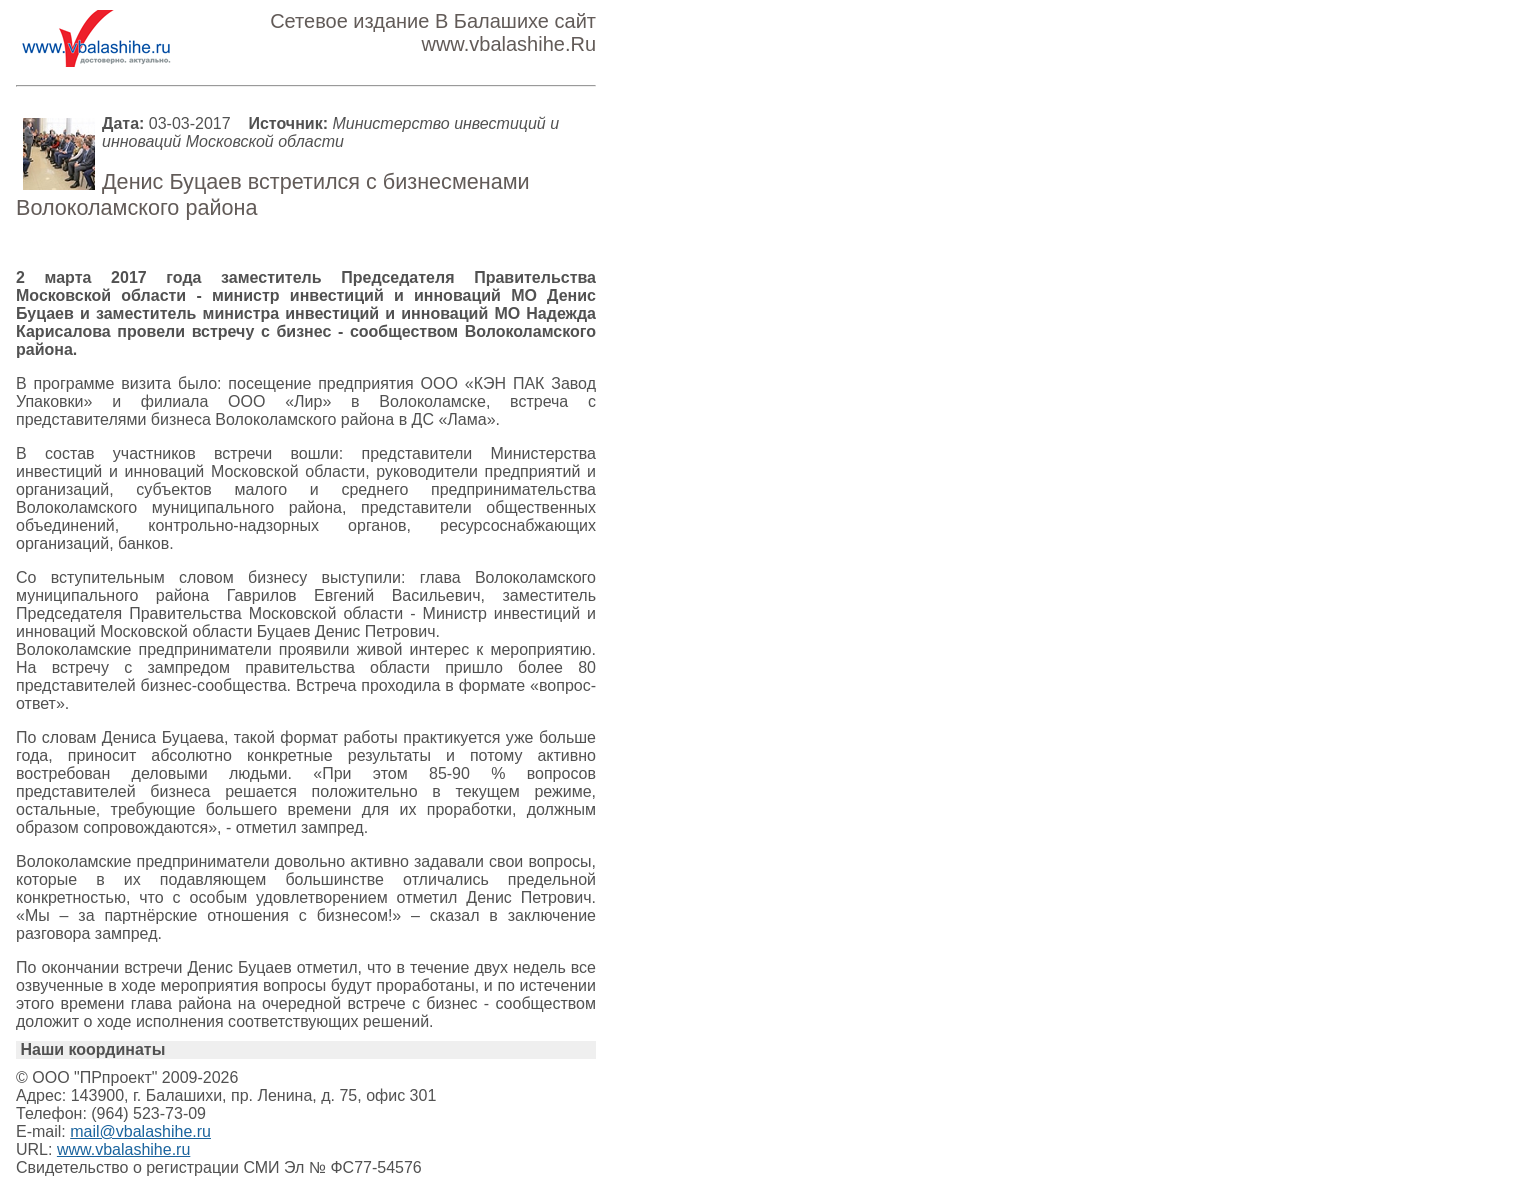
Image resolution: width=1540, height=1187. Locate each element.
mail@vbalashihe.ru (140, 1131)
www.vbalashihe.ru (123, 1149)
